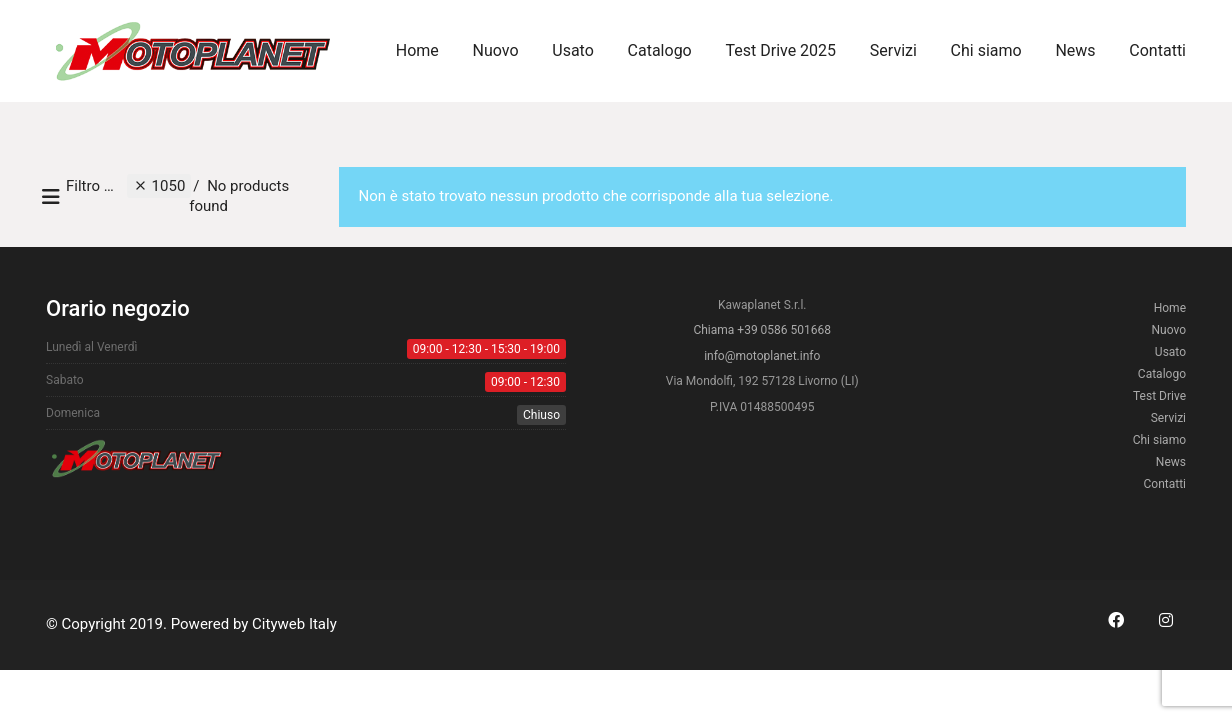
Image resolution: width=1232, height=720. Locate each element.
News (1171, 462)
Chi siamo (1159, 440)
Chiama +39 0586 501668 (762, 330)
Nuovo (1169, 330)
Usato (1170, 352)
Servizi (1168, 418)
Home (1170, 308)
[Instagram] (1166, 620)
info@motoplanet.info (762, 356)
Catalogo (1162, 374)
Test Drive (1159, 396)
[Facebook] (1116, 620)
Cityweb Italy (294, 624)
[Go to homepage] (196, 51)
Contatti (1164, 484)
